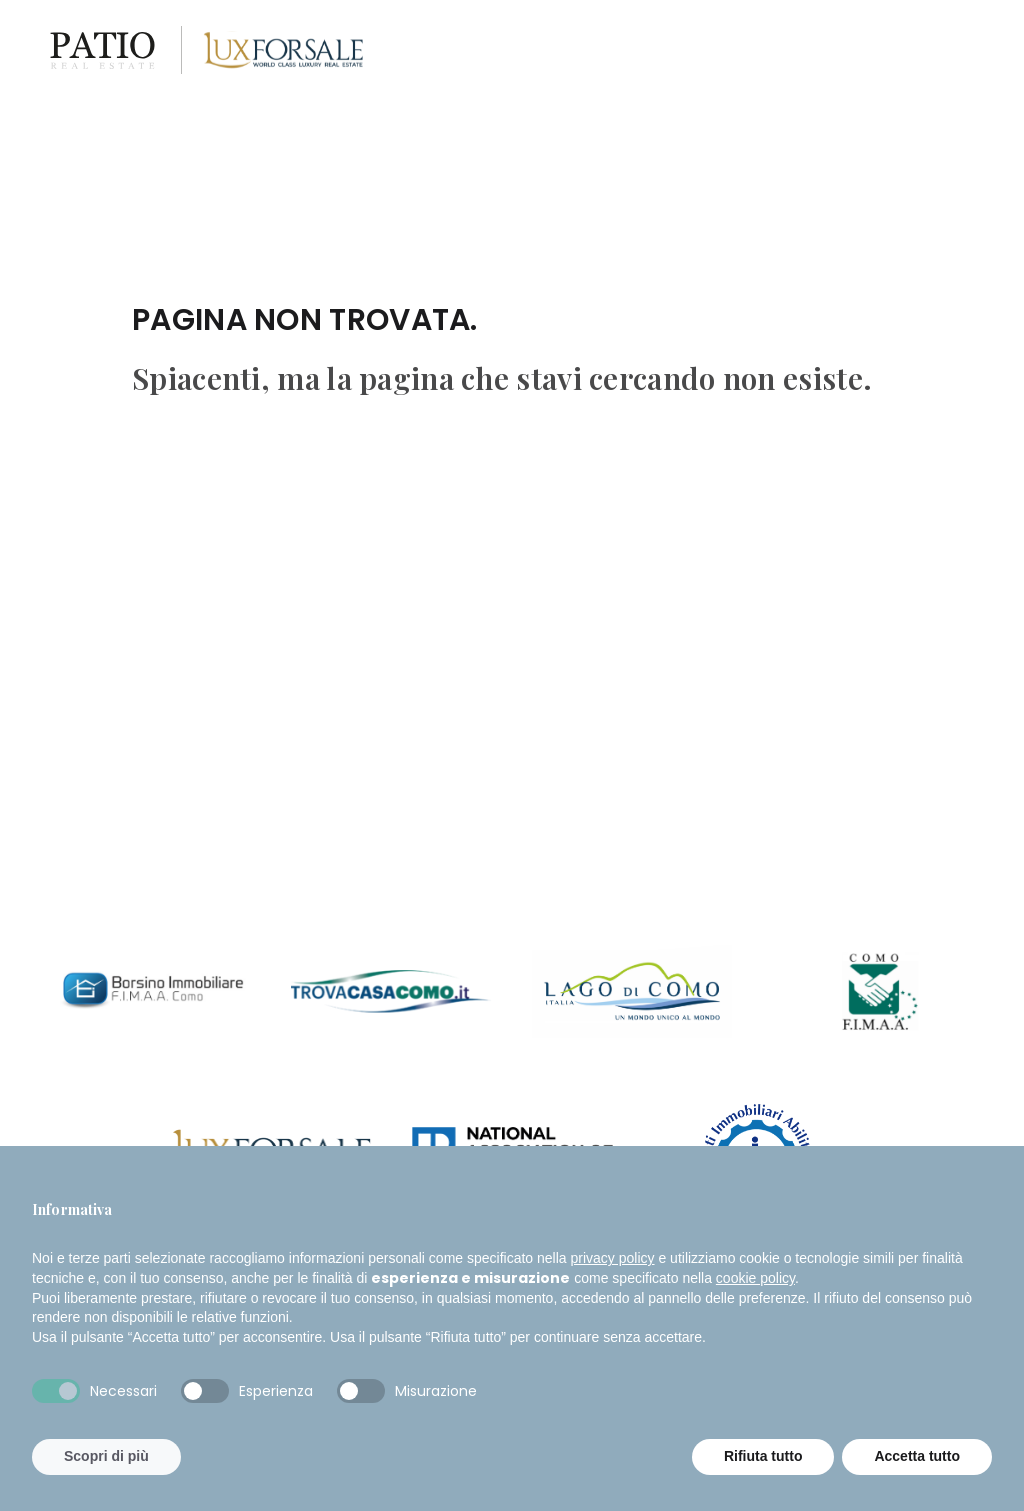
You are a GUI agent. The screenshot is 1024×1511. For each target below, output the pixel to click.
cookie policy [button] (755, 1278)
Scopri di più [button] (106, 1456)
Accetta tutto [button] (917, 1456)
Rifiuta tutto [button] (763, 1456)
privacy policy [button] (613, 1258)
